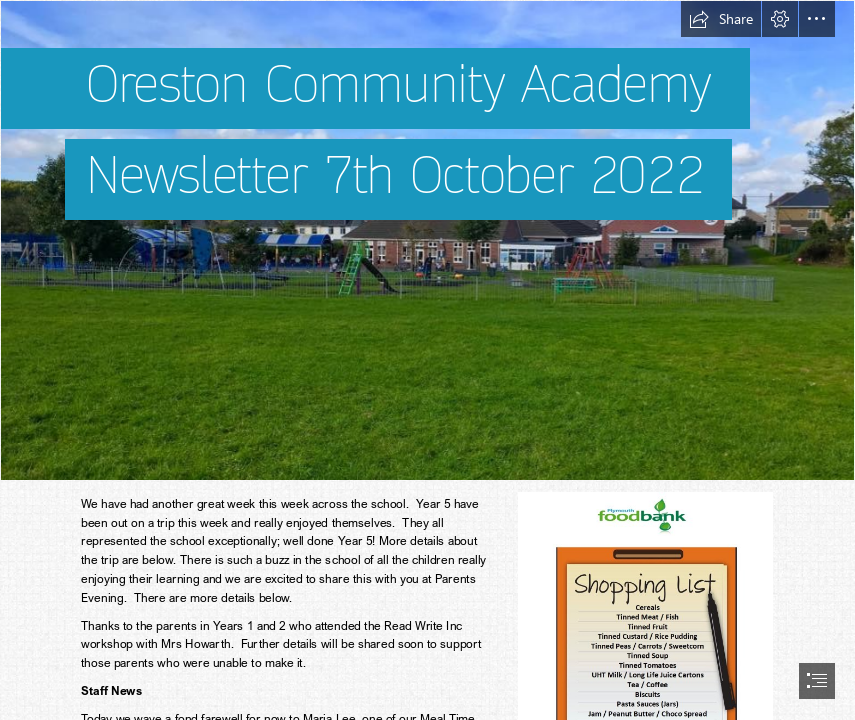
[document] (427, 360)
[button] (721, 19)
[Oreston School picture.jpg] (427, 240)
